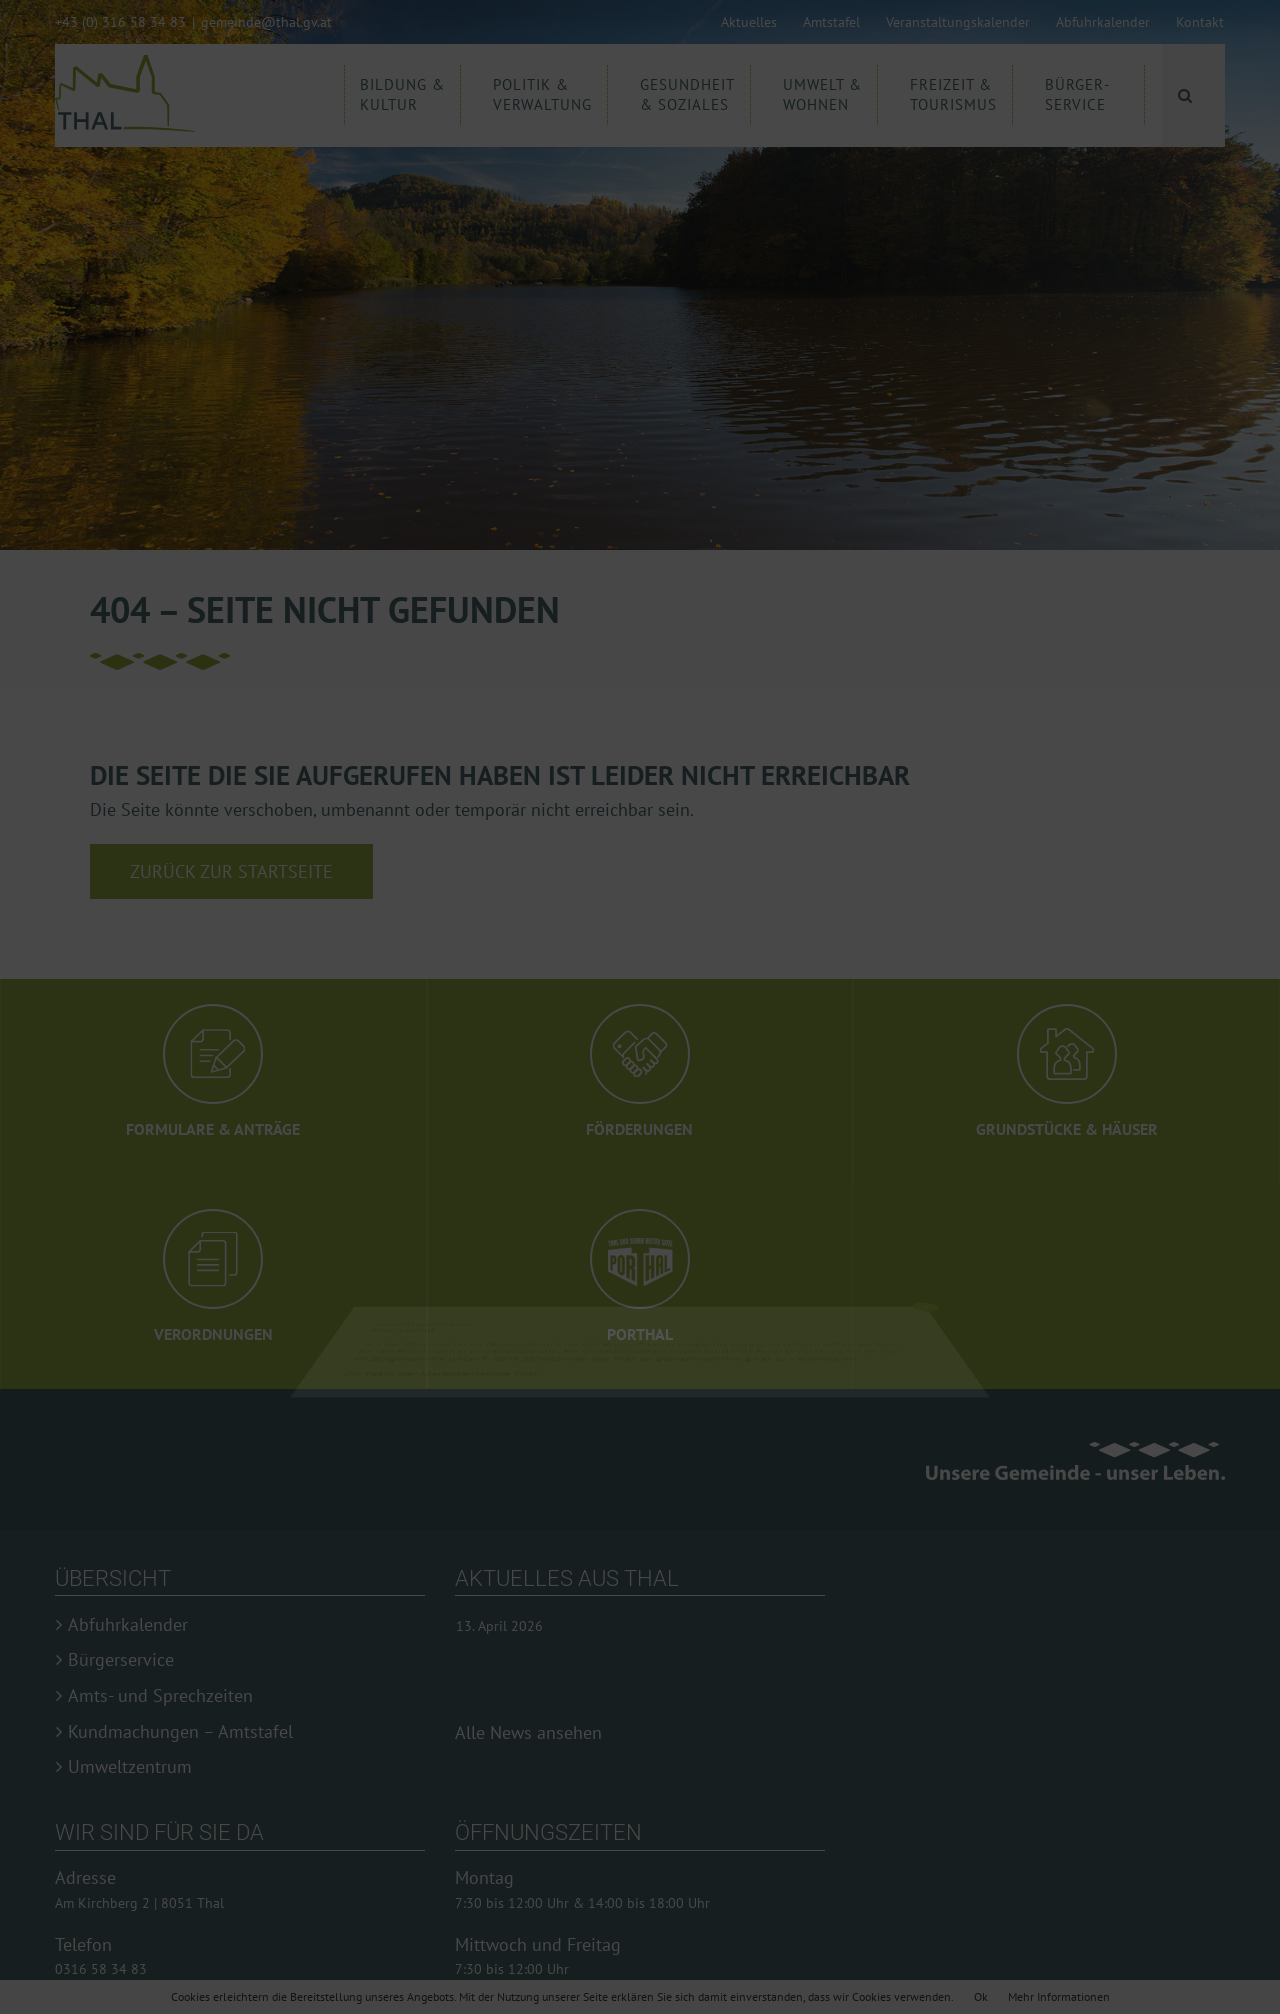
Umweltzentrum (130, 1767)
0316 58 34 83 (101, 1969)
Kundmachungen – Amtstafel (180, 1732)
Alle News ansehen (528, 1732)
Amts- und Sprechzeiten (160, 1696)
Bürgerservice (121, 1660)
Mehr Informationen (1059, 1996)
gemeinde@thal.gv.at (266, 22)
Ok (981, 1996)
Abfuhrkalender (128, 1625)
